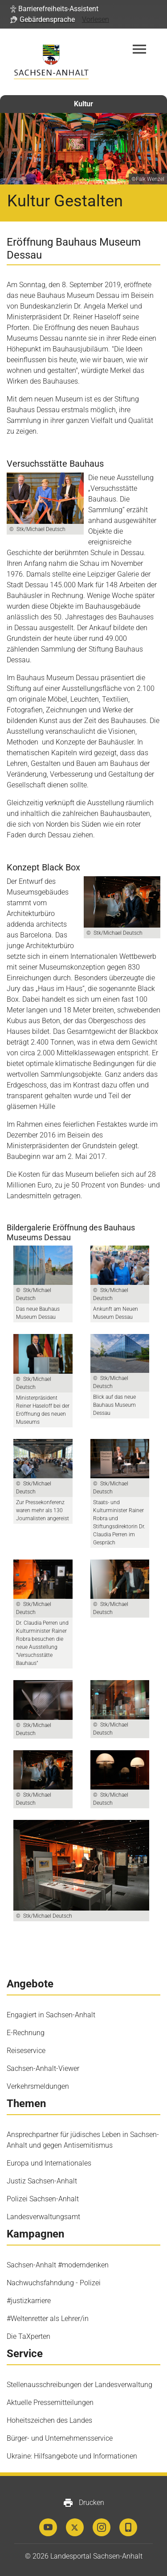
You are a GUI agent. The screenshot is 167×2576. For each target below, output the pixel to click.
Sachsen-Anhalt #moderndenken (58, 2265)
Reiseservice (26, 2050)
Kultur (83, 104)
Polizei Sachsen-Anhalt (43, 2199)
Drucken (83, 2502)
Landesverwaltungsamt (43, 2216)
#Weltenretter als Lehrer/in (48, 2318)
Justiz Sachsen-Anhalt (42, 2181)
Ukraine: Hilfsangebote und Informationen (72, 2456)
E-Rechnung (26, 2032)
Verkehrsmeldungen (38, 2086)
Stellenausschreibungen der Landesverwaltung (79, 2384)
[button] (54, 9)
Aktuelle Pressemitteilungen (50, 2402)
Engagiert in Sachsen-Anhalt (51, 2015)
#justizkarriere (29, 2300)
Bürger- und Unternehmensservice (60, 2438)
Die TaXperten (28, 2336)
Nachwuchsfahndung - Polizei (54, 2283)
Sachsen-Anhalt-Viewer (43, 2068)
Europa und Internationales (49, 2163)
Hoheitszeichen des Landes (49, 2420)
